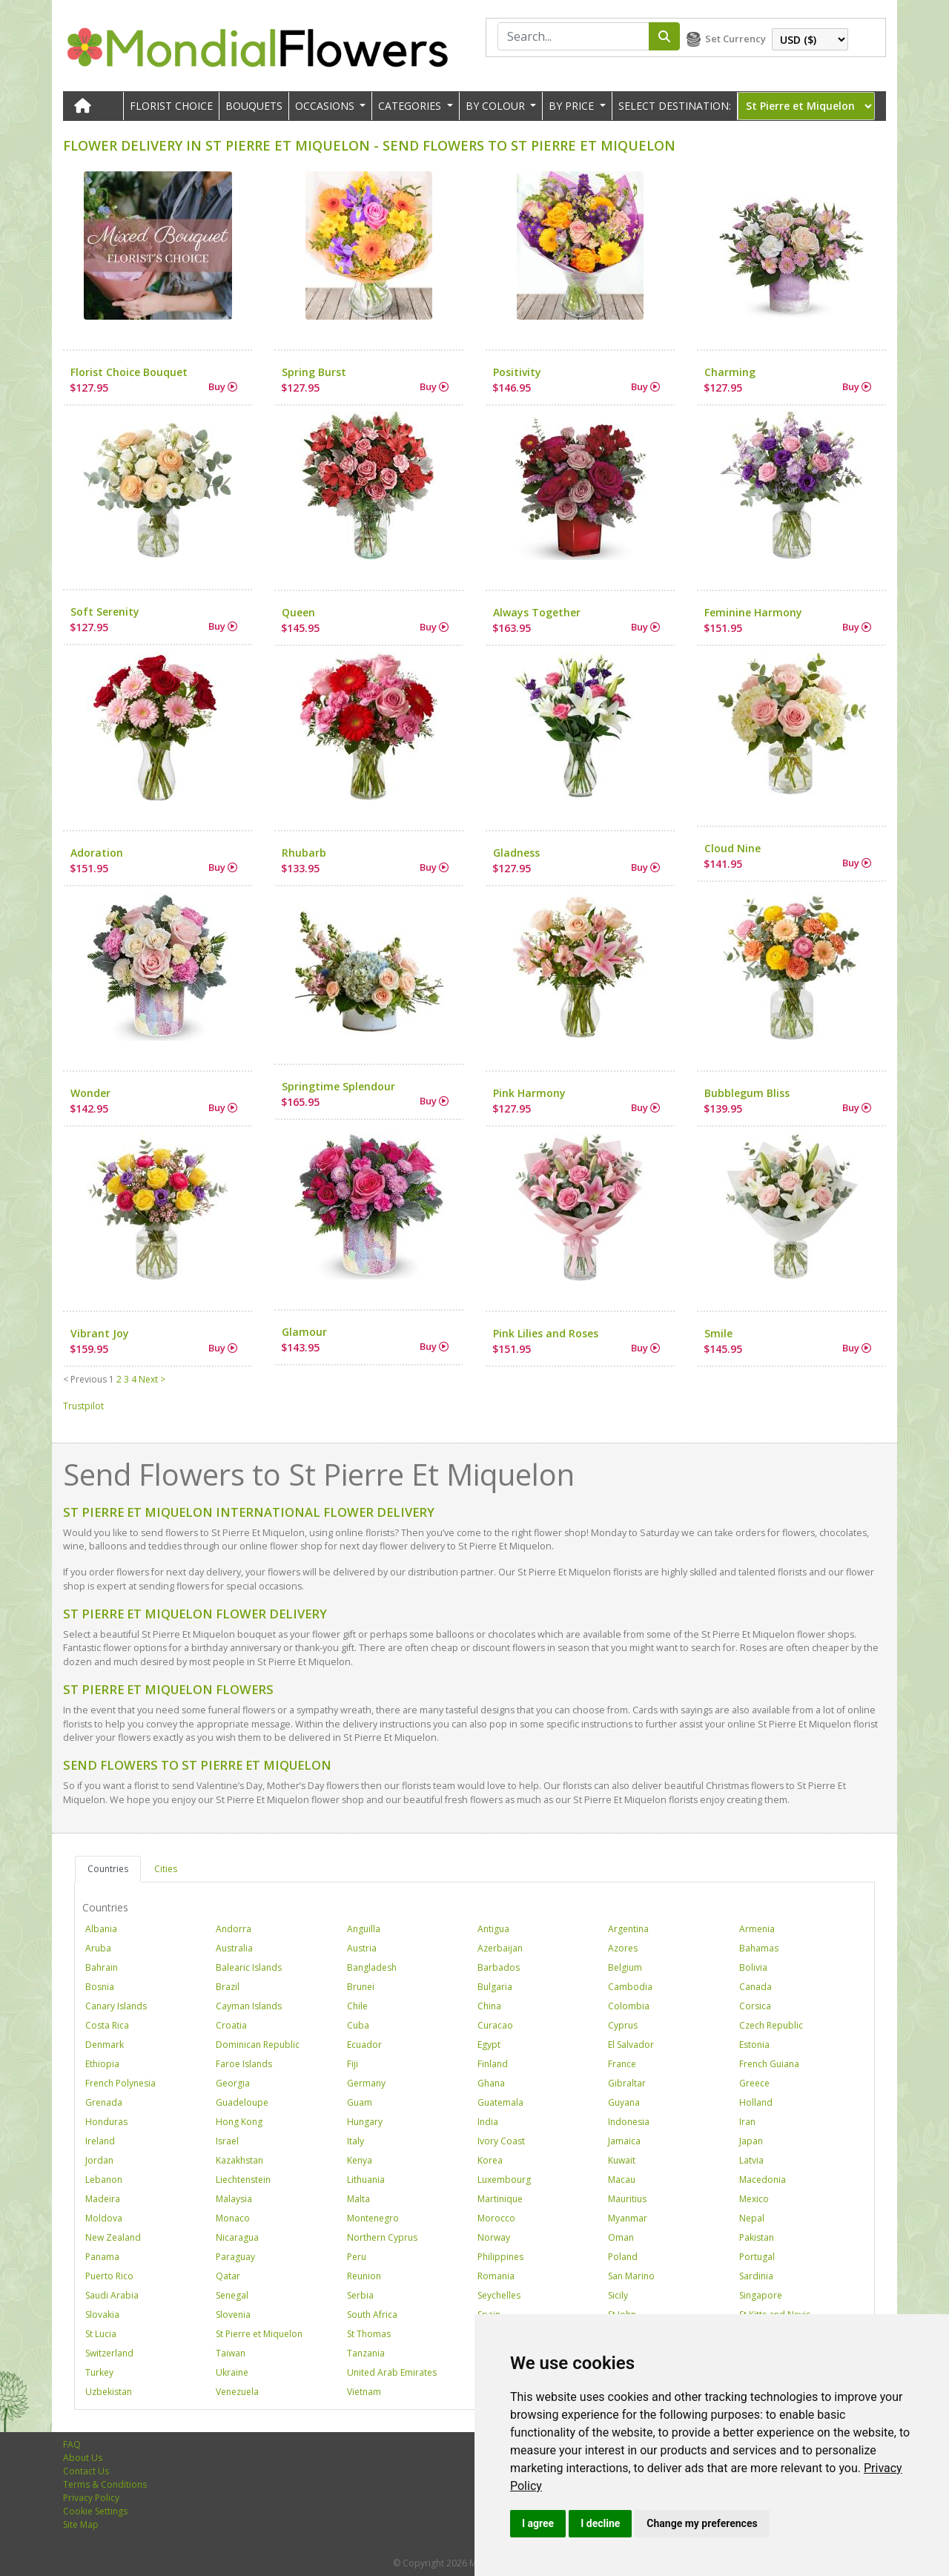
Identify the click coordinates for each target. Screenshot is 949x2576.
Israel (227, 2141)
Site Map (81, 2524)
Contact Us (86, 2471)
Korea (490, 2160)
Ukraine (232, 2372)
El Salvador (631, 2044)
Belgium (625, 1967)
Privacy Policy (91, 2497)
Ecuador (364, 2044)
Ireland (100, 2141)
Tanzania (366, 2353)
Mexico (754, 2199)
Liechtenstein (243, 2179)
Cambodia (630, 1986)
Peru (356, 2256)
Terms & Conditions (105, 2484)
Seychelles (498, 2295)
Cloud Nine (732, 848)
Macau (621, 2179)
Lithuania (366, 2179)
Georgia (233, 2083)
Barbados (498, 1967)
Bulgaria (494, 1986)
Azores (623, 1948)
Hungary (365, 2121)
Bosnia (99, 1986)
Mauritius (627, 2199)
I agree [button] (538, 2523)
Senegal (232, 2295)
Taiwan (230, 2353)
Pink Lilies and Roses (545, 1333)
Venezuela (237, 2391)
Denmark (104, 2044)
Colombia (628, 2006)
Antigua (493, 1929)
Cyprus (623, 2025)
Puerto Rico (109, 2276)
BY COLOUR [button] (497, 106)
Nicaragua (237, 2237)
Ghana (491, 2083)
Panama (102, 2256)
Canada (755, 1986)
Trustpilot (83, 1406)
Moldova (103, 2218)
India (487, 2121)
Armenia (757, 1929)
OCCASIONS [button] (326, 106)
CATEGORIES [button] (411, 106)
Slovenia (233, 2314)
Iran (747, 2121)
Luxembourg (504, 2179)
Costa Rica (107, 2025)
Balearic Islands (249, 1967)
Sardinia (756, 2276)
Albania (101, 1929)
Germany (366, 2083)
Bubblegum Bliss (747, 1093)
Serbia (360, 2295)
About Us (82, 2457)
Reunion (364, 2276)
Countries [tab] (107, 1868)
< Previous (85, 1379)
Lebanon (103, 2179)
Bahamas (758, 1948)
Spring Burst (314, 372)
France (622, 2064)
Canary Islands (116, 2006)
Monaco (233, 2218)
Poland (623, 2256)
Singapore (760, 2295)
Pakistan (756, 2237)
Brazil (227, 1986)
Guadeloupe (242, 2102)
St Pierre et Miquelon (259, 2334)
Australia (234, 1948)
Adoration (96, 853)
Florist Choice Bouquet (129, 372)
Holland (756, 2102)
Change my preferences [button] (702, 2523)
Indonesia (628, 2121)
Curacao (495, 2025)
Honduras (106, 2121)
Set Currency (735, 38)
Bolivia (753, 1967)
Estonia (754, 2044)
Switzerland (109, 2353)
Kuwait (621, 2160)
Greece (754, 2083)
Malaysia (234, 2199)
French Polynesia (120, 2083)
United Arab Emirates (392, 2372)
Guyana (624, 2102)
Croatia (231, 2025)
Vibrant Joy (99, 1333)
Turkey (99, 2372)
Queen (298, 612)
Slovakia (102, 2314)
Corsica (755, 2006)
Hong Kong (239, 2121)
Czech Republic (771, 2025)
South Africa (372, 2314)
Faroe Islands (244, 2064)
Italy (355, 2141)
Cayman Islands (249, 2006)
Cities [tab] (165, 1868)
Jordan (99, 2160)
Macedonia (762, 2179)
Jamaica (624, 2141)
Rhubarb (304, 853)
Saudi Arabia (112, 2295)
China (489, 2006)
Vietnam (364, 2391)
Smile (718, 1333)
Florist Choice (171, 106)
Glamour (304, 1332)
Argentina (628, 1929)
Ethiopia (102, 2064)
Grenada (103, 2102)
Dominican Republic (258, 2044)
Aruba (98, 1948)
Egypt (488, 2044)
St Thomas (369, 2334)
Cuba (358, 2025)
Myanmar (627, 2218)
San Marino (631, 2276)
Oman (621, 2237)
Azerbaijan (500, 1948)
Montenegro (373, 2218)
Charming (729, 372)
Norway (493, 2237)
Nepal (751, 2218)
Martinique (500, 2199)
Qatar (228, 2276)
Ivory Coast (501, 2141)
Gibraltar (627, 2083)
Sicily (618, 2295)
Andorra (233, 1929)
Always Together (537, 612)
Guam (359, 2102)
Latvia (751, 2160)
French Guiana (769, 2064)
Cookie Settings (95, 2511)
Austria (362, 1948)
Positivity (517, 372)
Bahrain (101, 1967)
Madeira (102, 2199)
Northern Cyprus (382, 2237)
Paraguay (235, 2256)
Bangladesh (372, 1967)
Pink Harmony (529, 1093)
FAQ (72, 2444)
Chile (357, 2006)
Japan (751, 2141)
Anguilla (363, 1929)
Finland (492, 2064)
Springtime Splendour (338, 1086)
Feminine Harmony (753, 612)
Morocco (496, 2218)
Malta (358, 2199)
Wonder (90, 1093)
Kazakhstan (239, 2160)
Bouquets (253, 106)
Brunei (360, 1986)
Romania (496, 2276)
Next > (152, 1379)
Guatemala (500, 2102)
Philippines (500, 2256)
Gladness (516, 853)
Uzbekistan (108, 2391)
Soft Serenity (104, 612)
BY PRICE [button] (573, 106)
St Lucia (100, 2334)
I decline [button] (600, 2523)
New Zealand (113, 2237)
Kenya (359, 2160)
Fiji (352, 2064)
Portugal (757, 2256)
